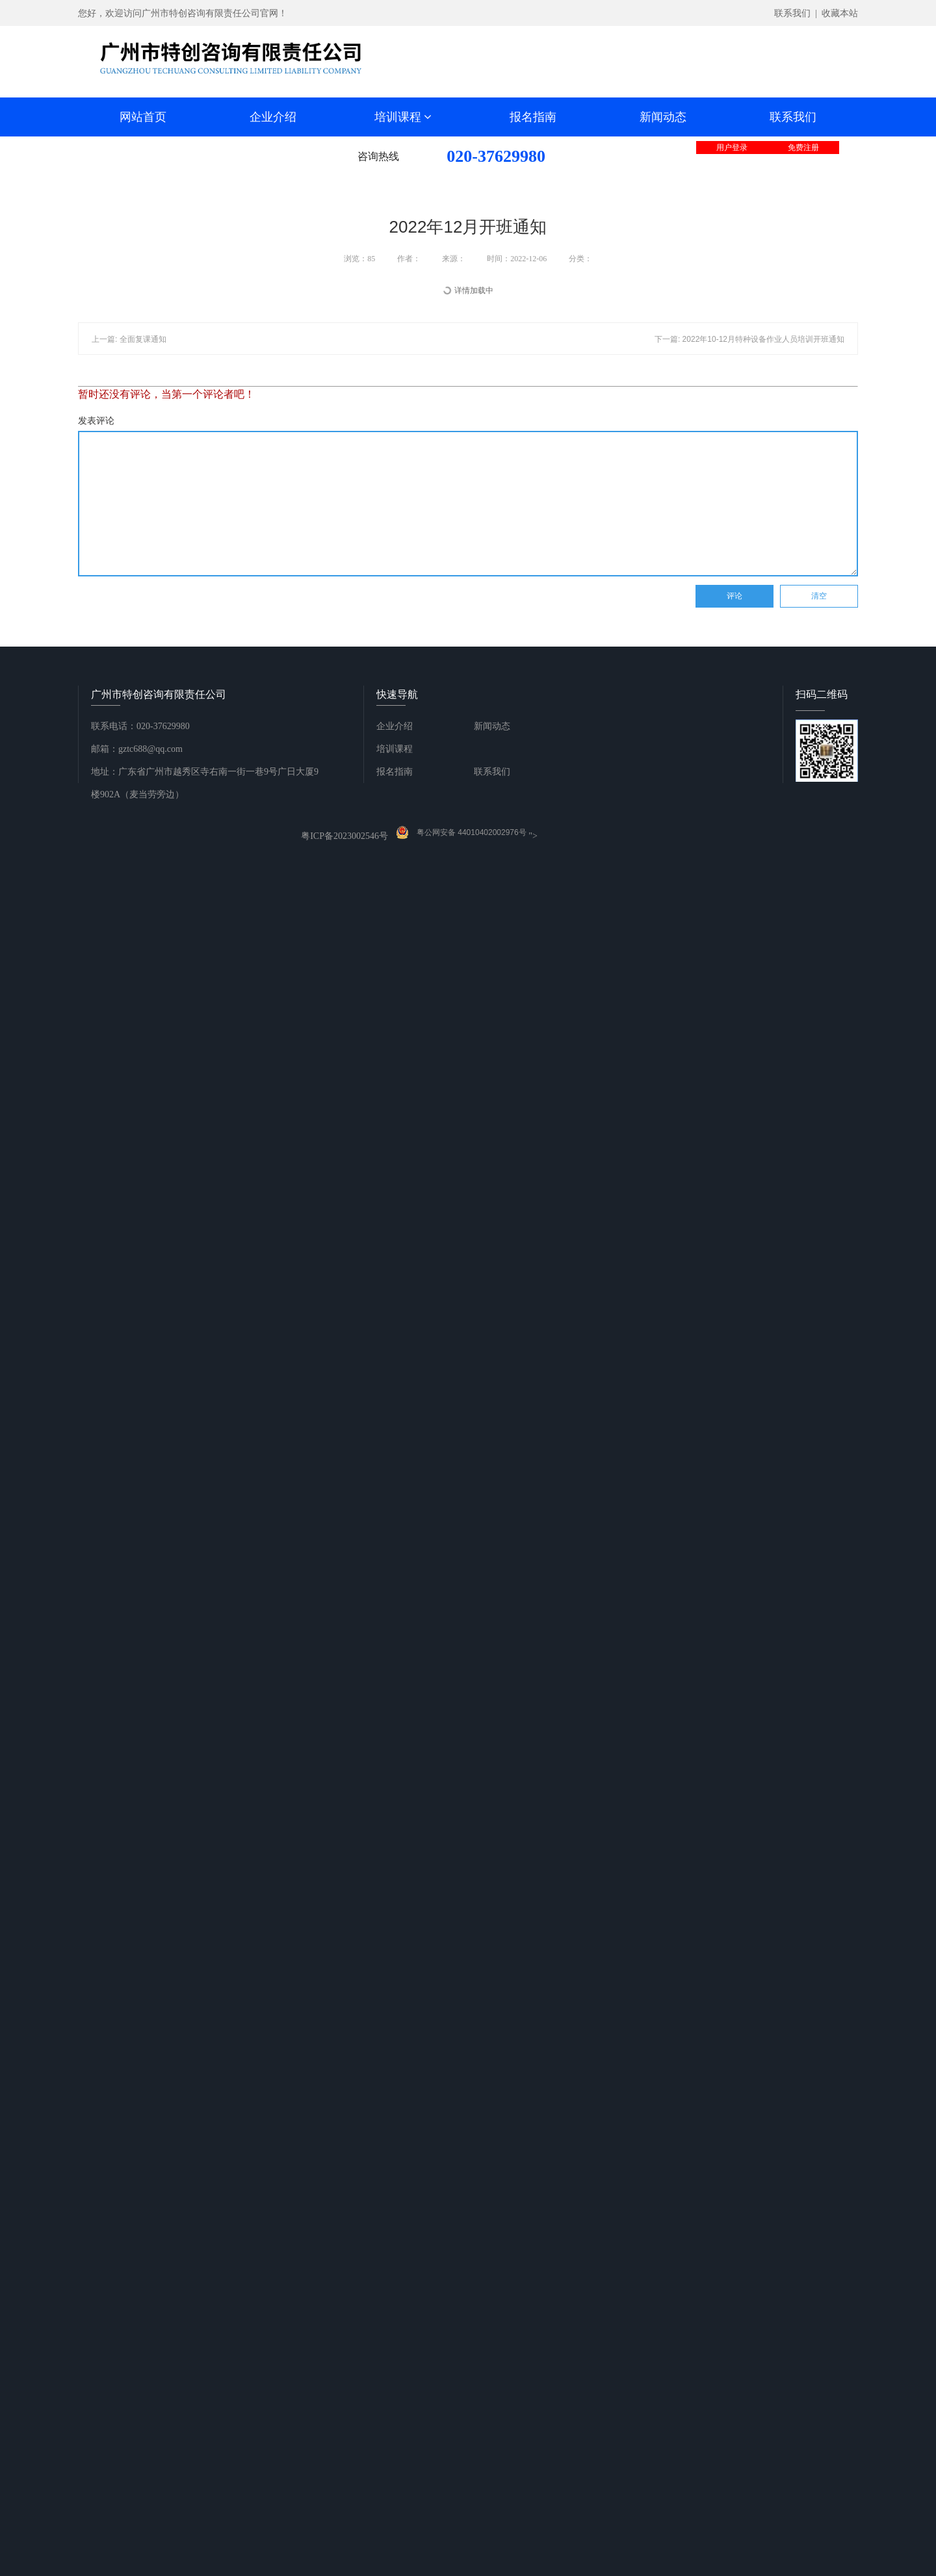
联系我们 (793, 116)
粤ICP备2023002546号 (344, 836)
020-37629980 (496, 156)
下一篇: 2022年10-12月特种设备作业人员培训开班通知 (749, 339)
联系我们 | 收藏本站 (816, 13)
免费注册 (803, 147)
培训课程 (403, 116)
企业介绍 (273, 116)
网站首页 (143, 116)
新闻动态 (663, 116)
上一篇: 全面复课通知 (129, 339)
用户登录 (732, 147)
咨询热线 (378, 156)
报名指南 (533, 116)
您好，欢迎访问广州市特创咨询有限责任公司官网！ (182, 13)
